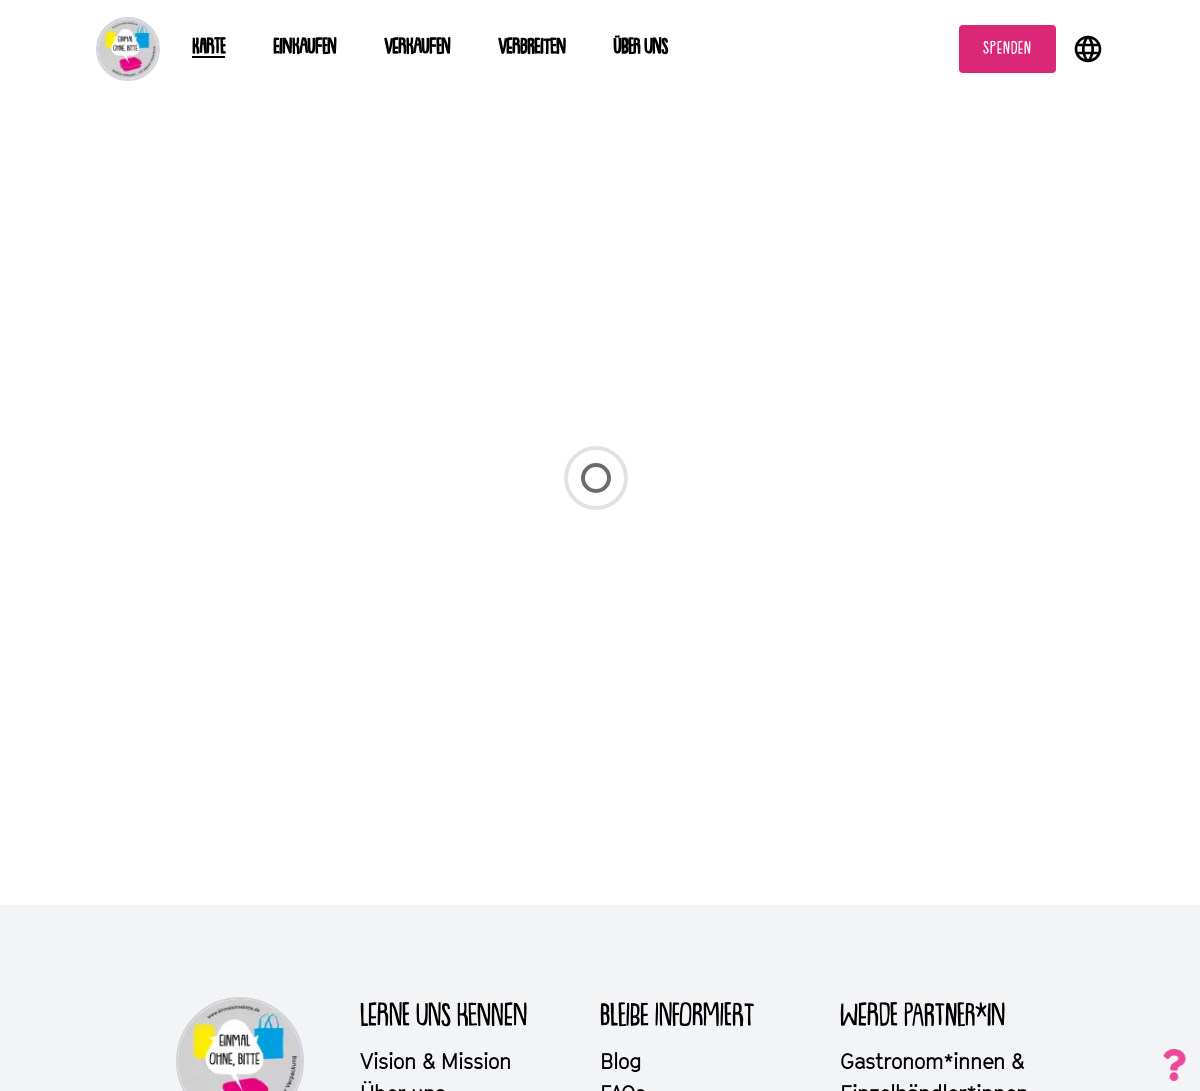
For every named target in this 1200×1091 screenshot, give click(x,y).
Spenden (1007, 49)
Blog (620, 1061)
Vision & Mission (435, 1061)
